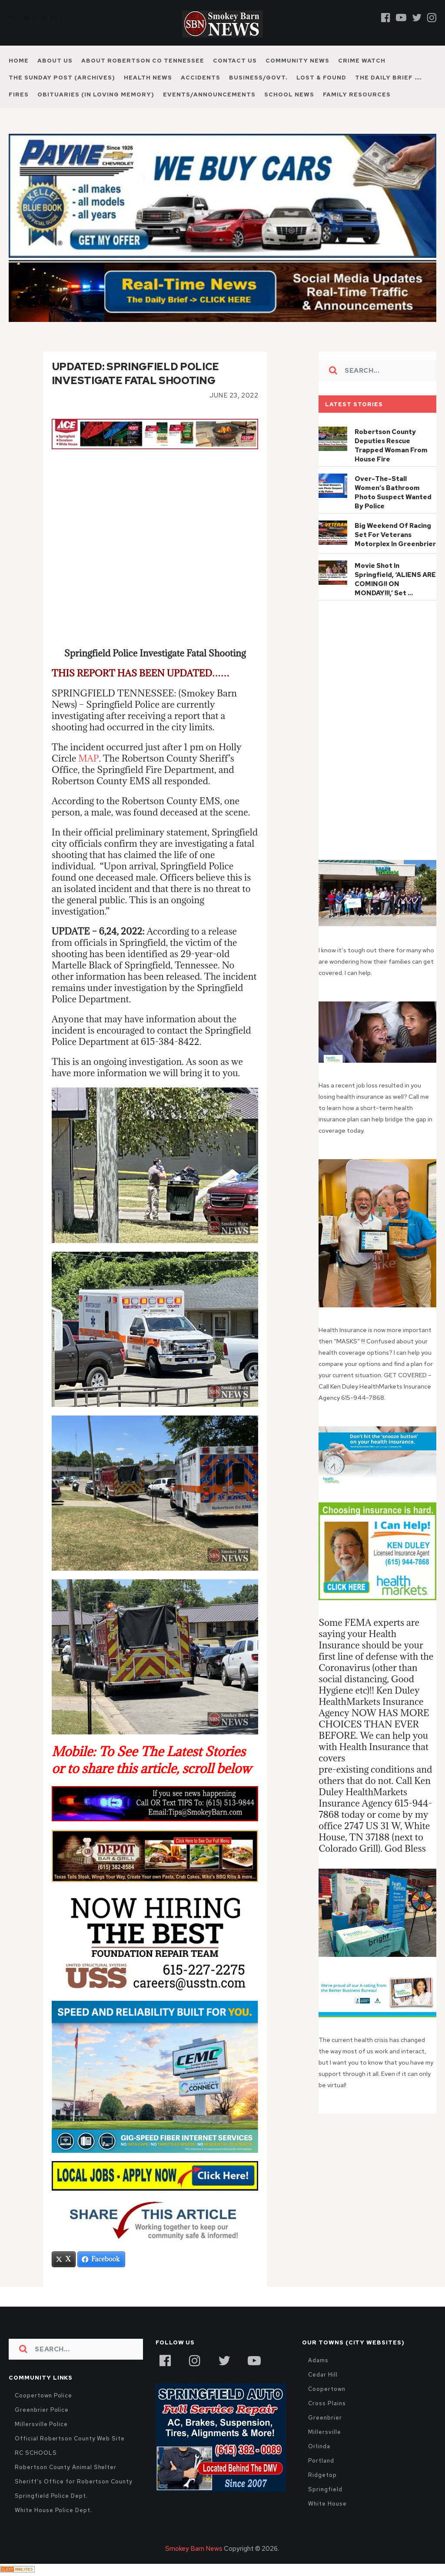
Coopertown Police (43, 2396)
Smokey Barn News (193, 2549)
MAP (88, 759)
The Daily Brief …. (388, 77)
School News (289, 94)
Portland (321, 2461)
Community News (297, 60)
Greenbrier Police (42, 2410)
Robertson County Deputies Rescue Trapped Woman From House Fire (391, 446)
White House (327, 2504)
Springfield (325, 2490)
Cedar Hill (322, 2375)
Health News (148, 77)
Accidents (200, 77)
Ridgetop (322, 2476)
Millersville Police (41, 2425)
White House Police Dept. (53, 2511)
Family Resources (357, 94)
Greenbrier (325, 2418)
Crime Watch (361, 60)
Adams (318, 2361)
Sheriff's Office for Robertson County (73, 2482)
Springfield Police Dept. (51, 2496)
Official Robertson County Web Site (69, 2439)
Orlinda (319, 2447)
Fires (19, 94)
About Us (55, 60)
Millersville (324, 2433)
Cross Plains (326, 2404)
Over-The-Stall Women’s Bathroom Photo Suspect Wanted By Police (393, 492)
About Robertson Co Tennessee (142, 60)
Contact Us (235, 60)
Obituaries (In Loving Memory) (95, 94)
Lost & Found (321, 77)
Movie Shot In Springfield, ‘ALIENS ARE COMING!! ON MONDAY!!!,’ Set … (395, 579)
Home (19, 60)
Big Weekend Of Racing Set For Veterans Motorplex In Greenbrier (395, 534)
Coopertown (326, 2390)
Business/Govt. (258, 77)
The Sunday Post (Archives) (62, 77)
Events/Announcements (209, 94)
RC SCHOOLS (35, 2453)
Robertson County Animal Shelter (65, 2468)
